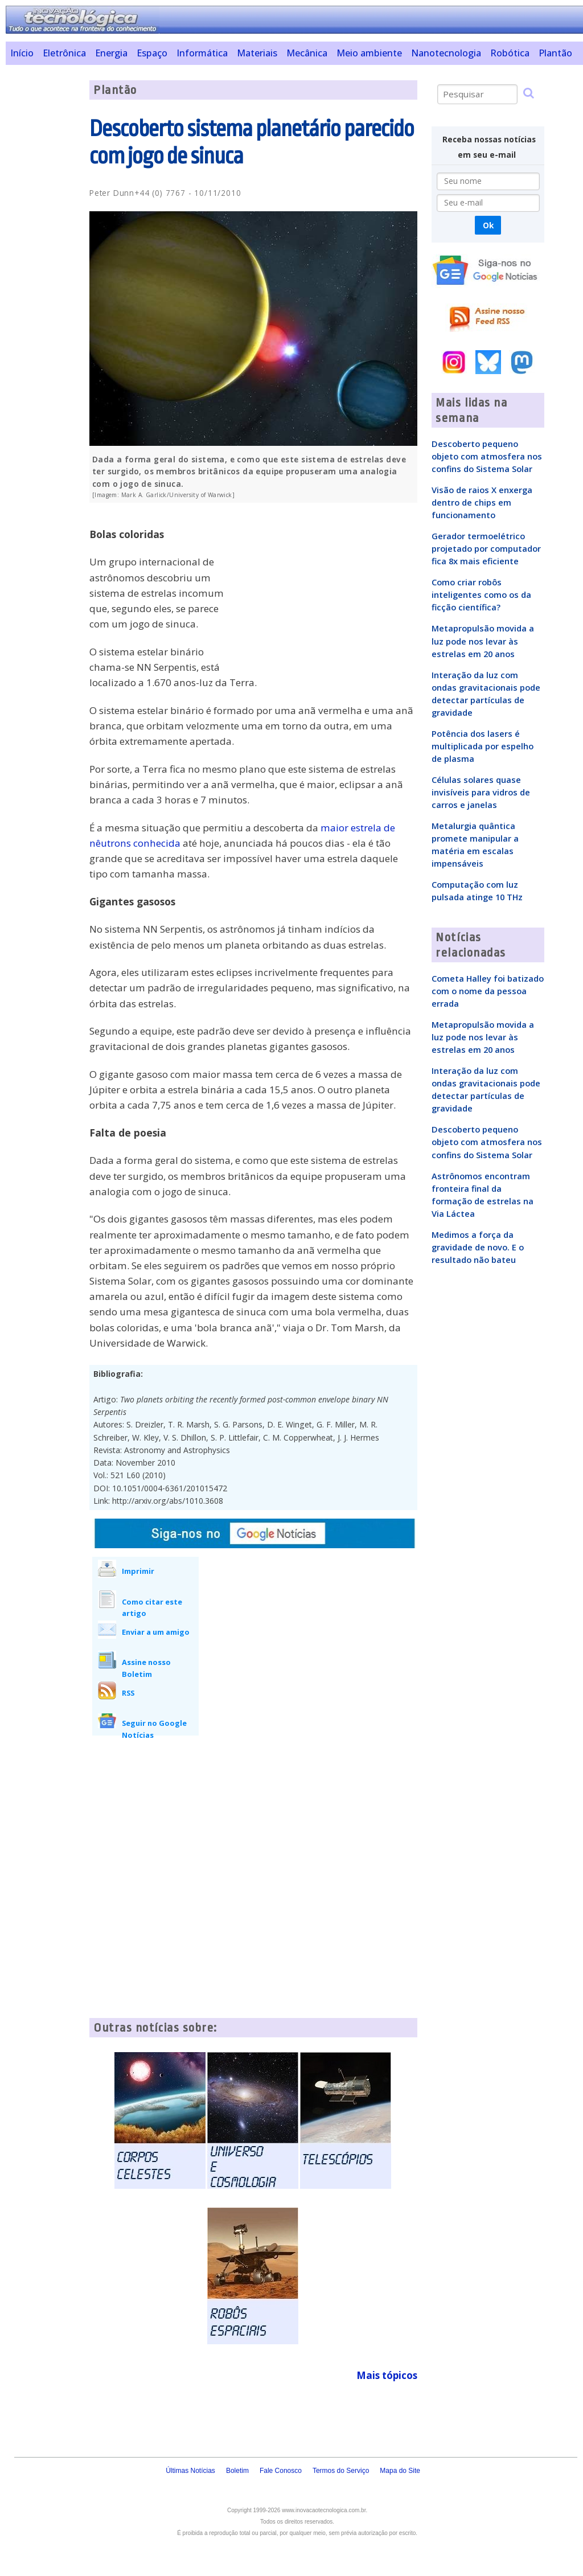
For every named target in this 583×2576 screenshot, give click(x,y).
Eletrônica (64, 53)
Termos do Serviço (341, 2471)
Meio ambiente (369, 53)
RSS (128, 1693)
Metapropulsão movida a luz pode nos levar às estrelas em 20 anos (483, 640)
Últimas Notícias (190, 2471)
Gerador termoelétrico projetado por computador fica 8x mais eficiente (486, 548)
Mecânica (306, 53)
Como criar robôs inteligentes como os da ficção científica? (481, 594)
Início (22, 53)
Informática (202, 53)
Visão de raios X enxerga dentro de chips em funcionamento (482, 502)
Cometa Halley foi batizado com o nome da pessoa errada (488, 991)
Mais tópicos (386, 2375)
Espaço (152, 53)
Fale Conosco (281, 2471)
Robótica (509, 53)
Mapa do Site (400, 2471)
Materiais (257, 53)
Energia (111, 53)
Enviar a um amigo (156, 1632)
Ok (488, 225)
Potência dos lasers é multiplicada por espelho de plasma (482, 746)
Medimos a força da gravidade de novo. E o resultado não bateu (478, 1247)
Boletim (237, 2471)
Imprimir (138, 1571)
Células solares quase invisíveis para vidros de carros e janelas (481, 792)
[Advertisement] (43, 251)
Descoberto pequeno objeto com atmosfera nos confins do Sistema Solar (487, 456)
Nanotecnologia (446, 53)
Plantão (555, 53)
